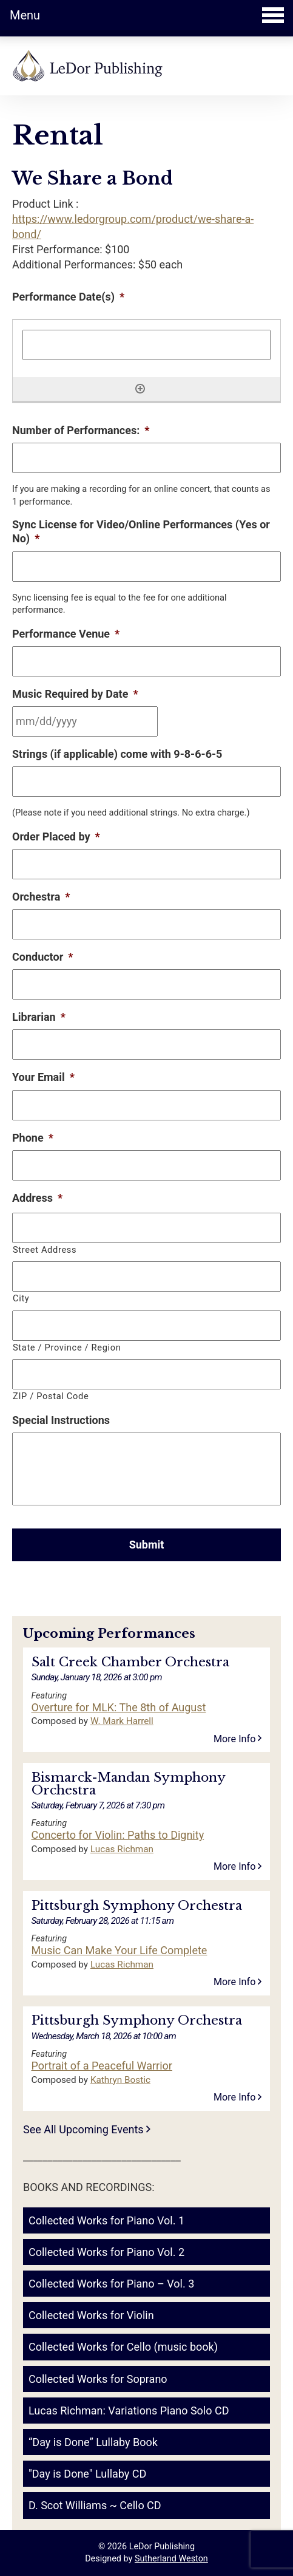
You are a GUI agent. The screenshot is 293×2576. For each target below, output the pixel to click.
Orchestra (41, 896)
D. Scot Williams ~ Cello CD (95, 2505)
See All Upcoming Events (86, 2129)
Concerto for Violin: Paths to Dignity (118, 1835)
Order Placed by (56, 836)
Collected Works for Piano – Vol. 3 (111, 2283)
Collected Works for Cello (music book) (123, 2346)
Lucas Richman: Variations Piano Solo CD (129, 2410)
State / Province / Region (67, 1347)
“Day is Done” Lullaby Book (93, 2442)
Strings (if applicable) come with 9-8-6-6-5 (117, 754)
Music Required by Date (75, 693)
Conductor (42, 956)
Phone (32, 1137)
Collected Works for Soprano (98, 2379)
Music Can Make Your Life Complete (119, 1950)
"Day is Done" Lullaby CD (87, 2473)
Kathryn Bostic (120, 2079)
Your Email (43, 1077)
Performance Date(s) (68, 296)
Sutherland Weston (171, 2559)
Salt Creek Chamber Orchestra (130, 1662)
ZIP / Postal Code (51, 1396)
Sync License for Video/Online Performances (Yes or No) (141, 531)
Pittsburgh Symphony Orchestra (137, 1905)
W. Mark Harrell (121, 1721)
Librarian (39, 1016)
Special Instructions (61, 1420)
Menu (147, 15)
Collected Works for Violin (91, 2315)
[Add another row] (140, 389)
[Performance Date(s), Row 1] (146, 345)
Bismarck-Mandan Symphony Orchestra (128, 1784)
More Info (238, 1739)
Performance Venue (66, 633)
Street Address (44, 1249)
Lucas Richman (121, 1849)
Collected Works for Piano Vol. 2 (106, 2252)
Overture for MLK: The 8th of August (119, 1707)
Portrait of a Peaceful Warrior (102, 2065)
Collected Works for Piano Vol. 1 (106, 2220)
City (21, 1298)
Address (37, 1197)
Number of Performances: (80, 430)
